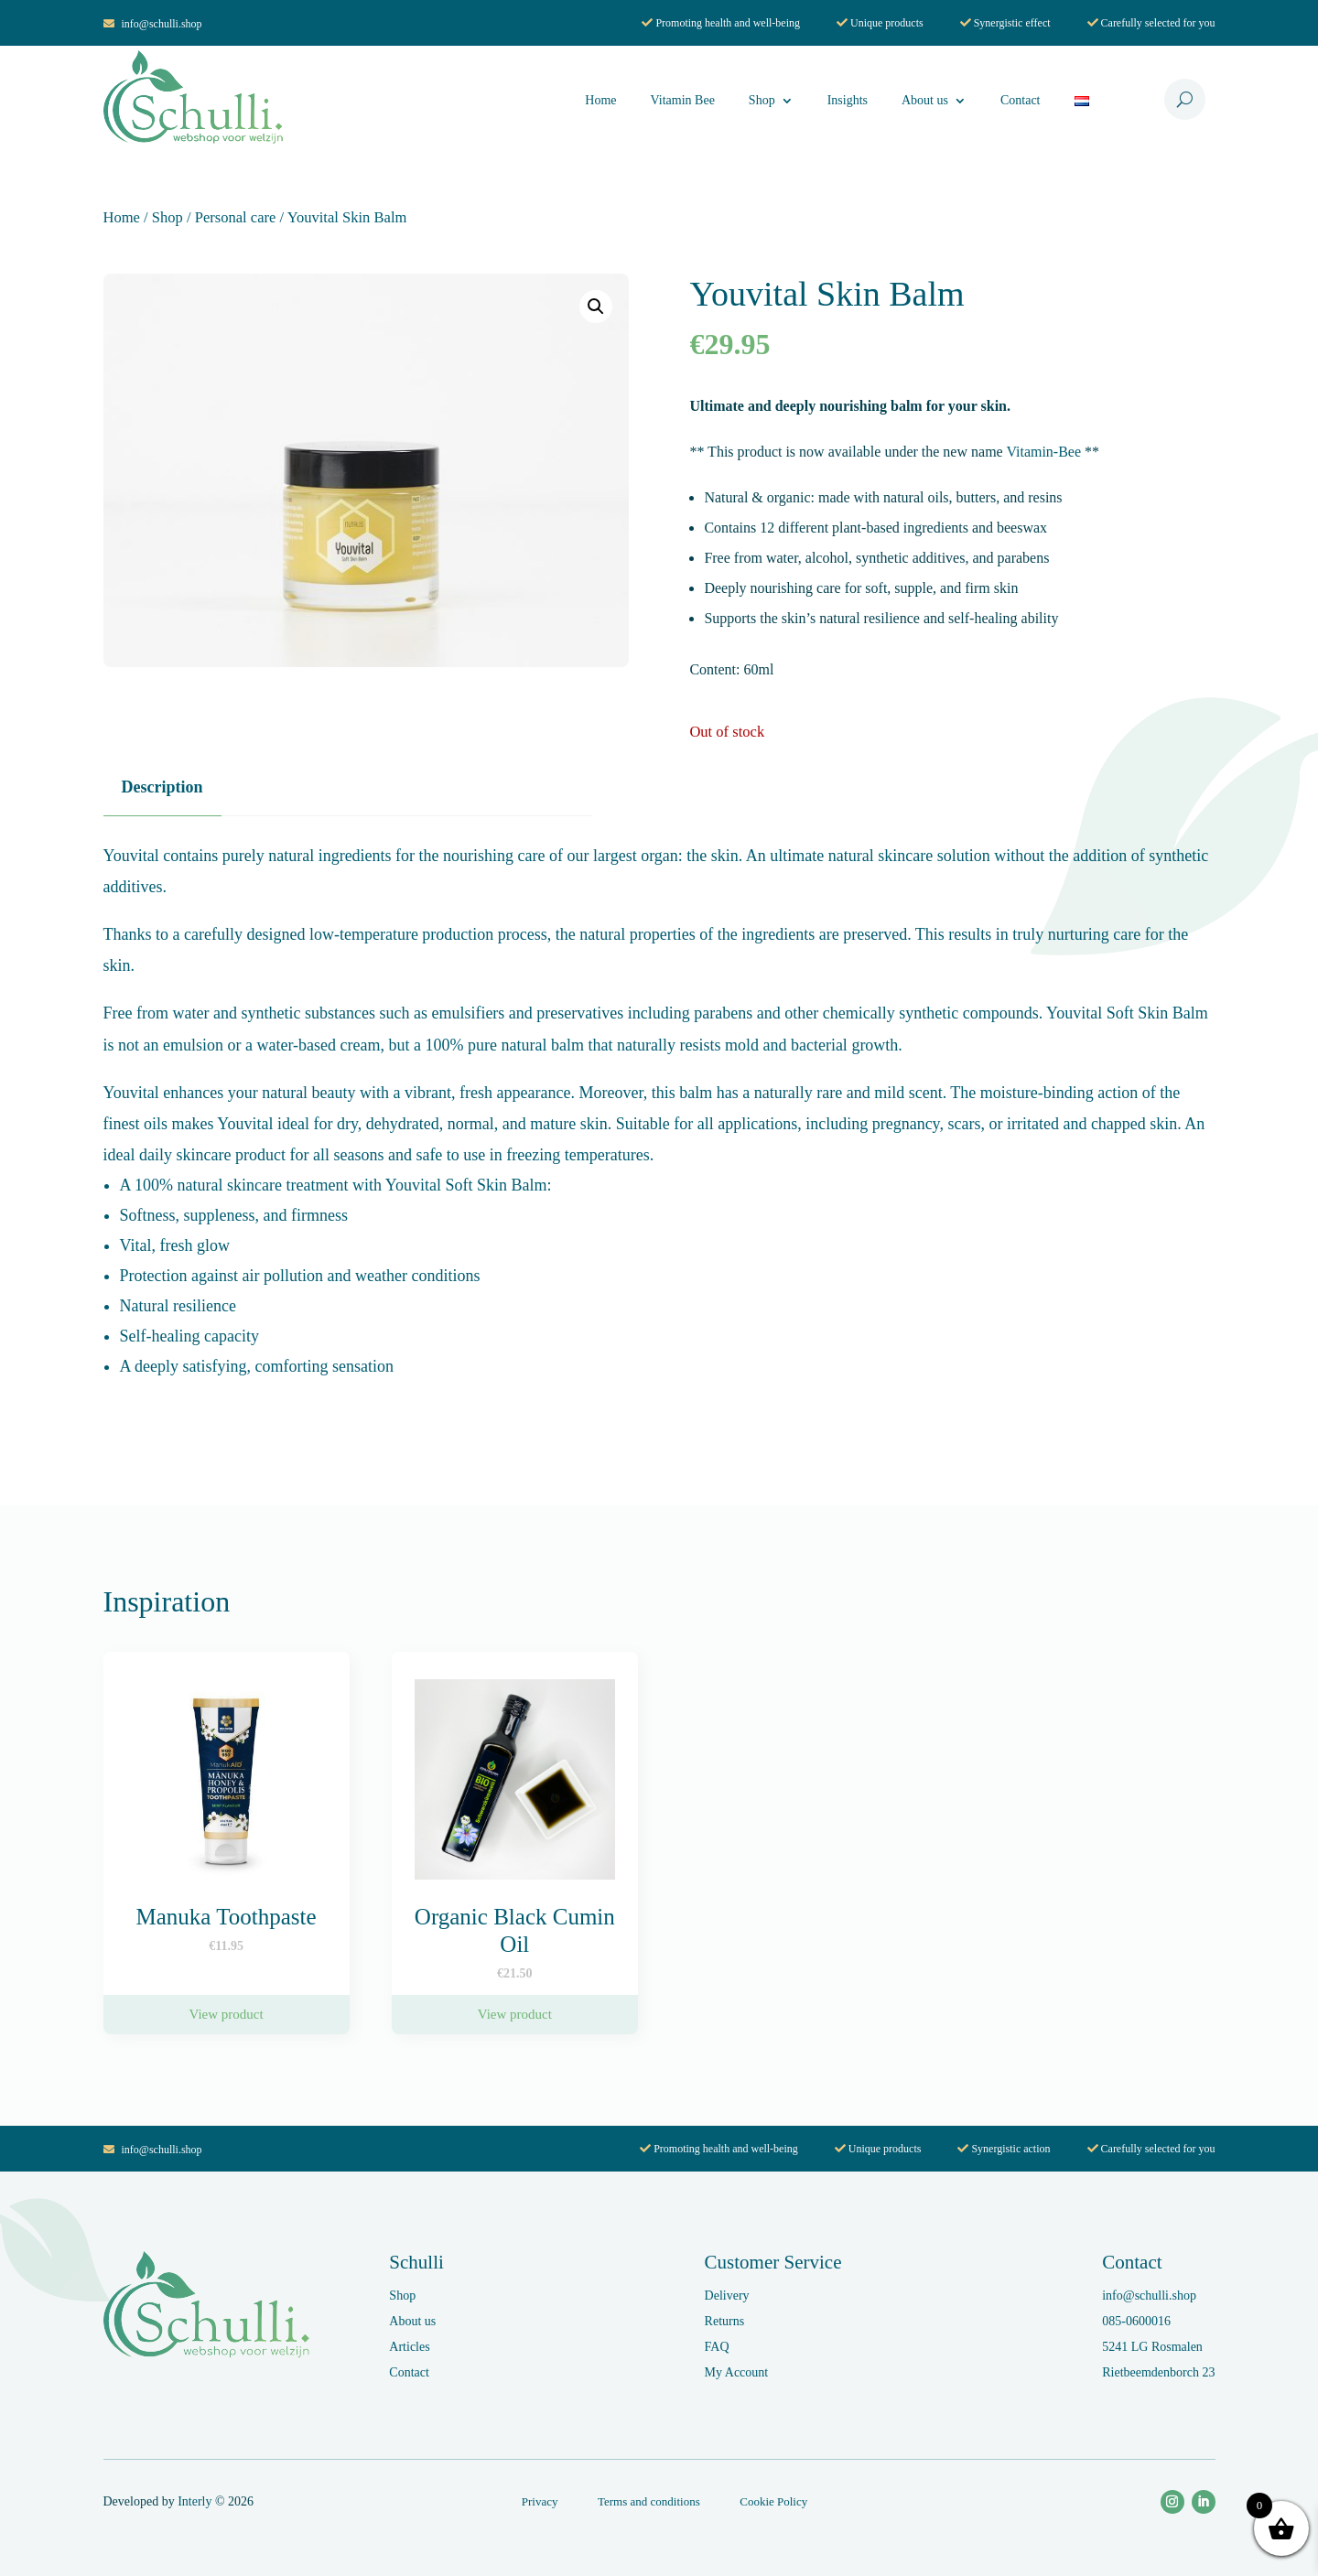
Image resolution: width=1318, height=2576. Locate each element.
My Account (737, 2372)
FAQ (717, 2347)
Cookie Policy (773, 2501)
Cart (1143, 100)
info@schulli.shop (152, 23)
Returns (725, 2321)
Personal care (235, 217)
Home (600, 100)
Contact (1020, 100)
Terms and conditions (649, 2501)
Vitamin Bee (683, 100)
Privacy (540, 2501)
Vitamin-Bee (1043, 533)
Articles (409, 2347)
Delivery (727, 2295)
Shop (762, 100)
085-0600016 (1136, 2321)
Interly (194, 2501)
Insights (847, 100)
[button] (595, 306)
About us (925, 100)
